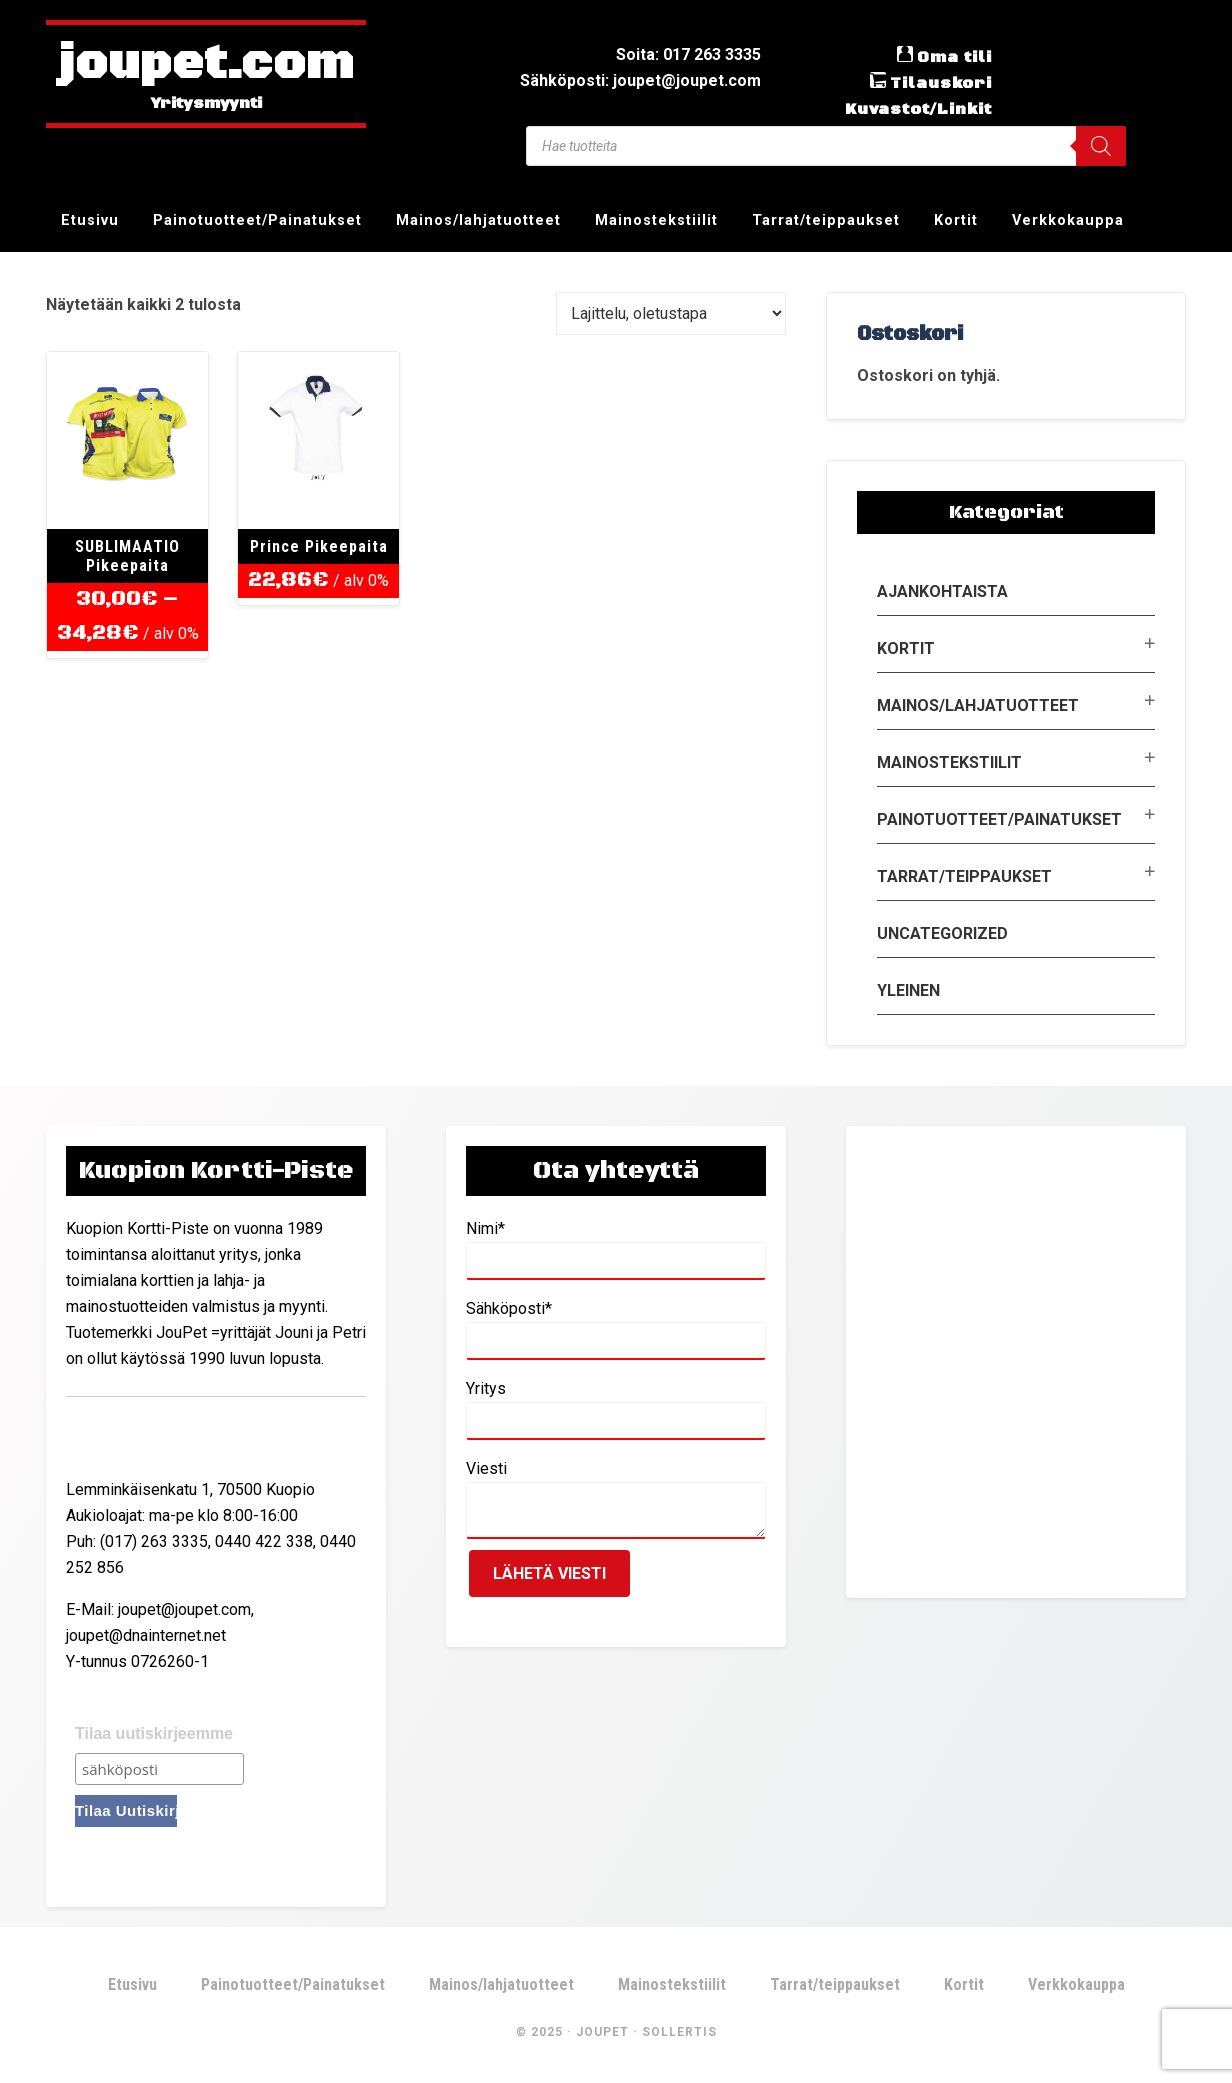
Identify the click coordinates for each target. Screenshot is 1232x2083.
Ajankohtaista (942, 591)
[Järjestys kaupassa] (671, 313)
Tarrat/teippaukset (964, 876)
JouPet (602, 2032)
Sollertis (679, 2032)
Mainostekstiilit (949, 762)
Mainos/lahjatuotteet (978, 705)
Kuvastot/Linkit (918, 109)
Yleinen (908, 990)
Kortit (906, 648)
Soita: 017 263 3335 (688, 54)
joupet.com (206, 65)
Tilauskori (941, 83)
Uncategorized (942, 933)
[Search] (1101, 146)
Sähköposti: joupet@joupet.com (640, 80)
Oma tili (954, 57)
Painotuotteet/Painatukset (999, 819)
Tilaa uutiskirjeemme (154, 1733)
